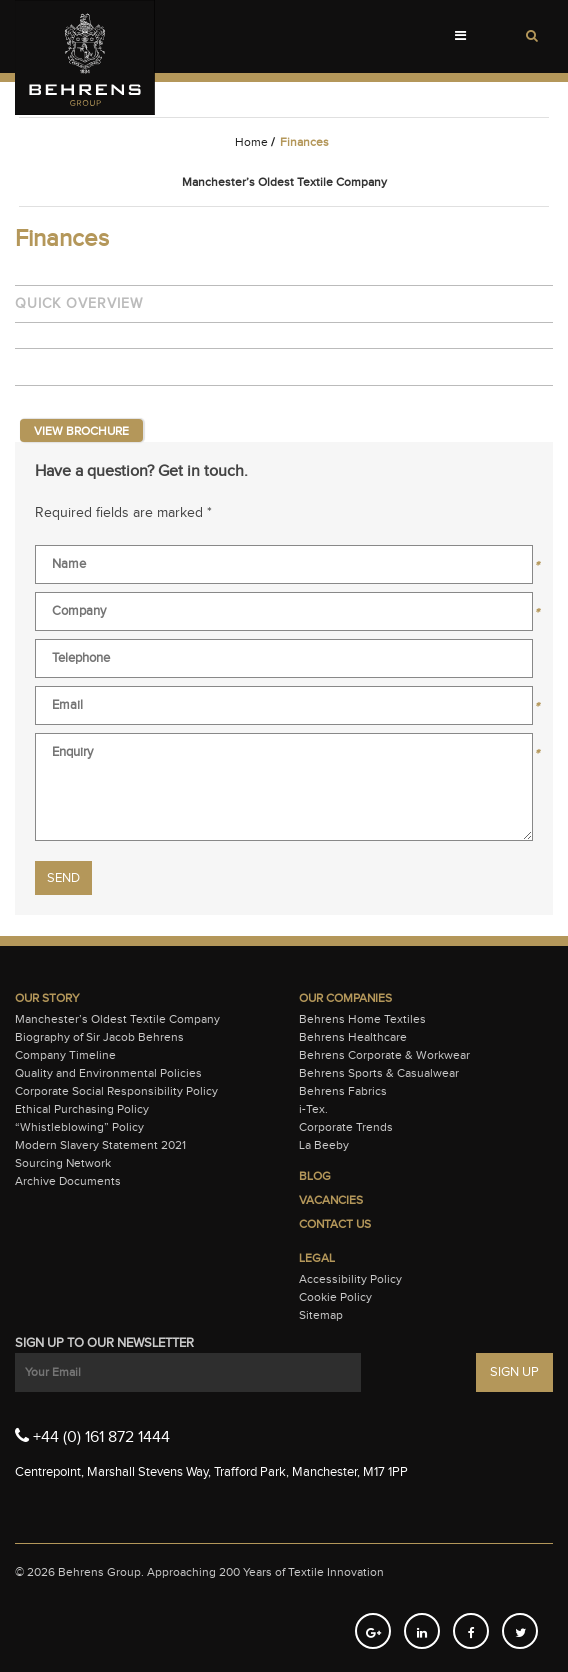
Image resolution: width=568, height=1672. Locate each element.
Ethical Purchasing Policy (82, 1109)
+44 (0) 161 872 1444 (92, 1436)
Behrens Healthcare (353, 1037)
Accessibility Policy (350, 1279)
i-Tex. (313, 1109)
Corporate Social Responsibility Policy (116, 1091)
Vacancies (331, 1200)
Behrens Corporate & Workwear (384, 1055)
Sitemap (321, 1315)
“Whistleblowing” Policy (79, 1127)
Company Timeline (65, 1055)
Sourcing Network (63, 1163)
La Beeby (324, 1145)
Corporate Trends (346, 1127)
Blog (315, 1176)
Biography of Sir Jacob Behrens (99, 1037)
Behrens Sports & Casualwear (379, 1073)
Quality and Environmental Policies (108, 1073)
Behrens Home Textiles (362, 1019)
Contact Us (335, 1224)
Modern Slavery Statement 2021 (100, 1145)
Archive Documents (68, 1181)
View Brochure (81, 431)
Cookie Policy (335, 1297)
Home (251, 142)
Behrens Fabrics (343, 1091)
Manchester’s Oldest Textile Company (117, 1019)
